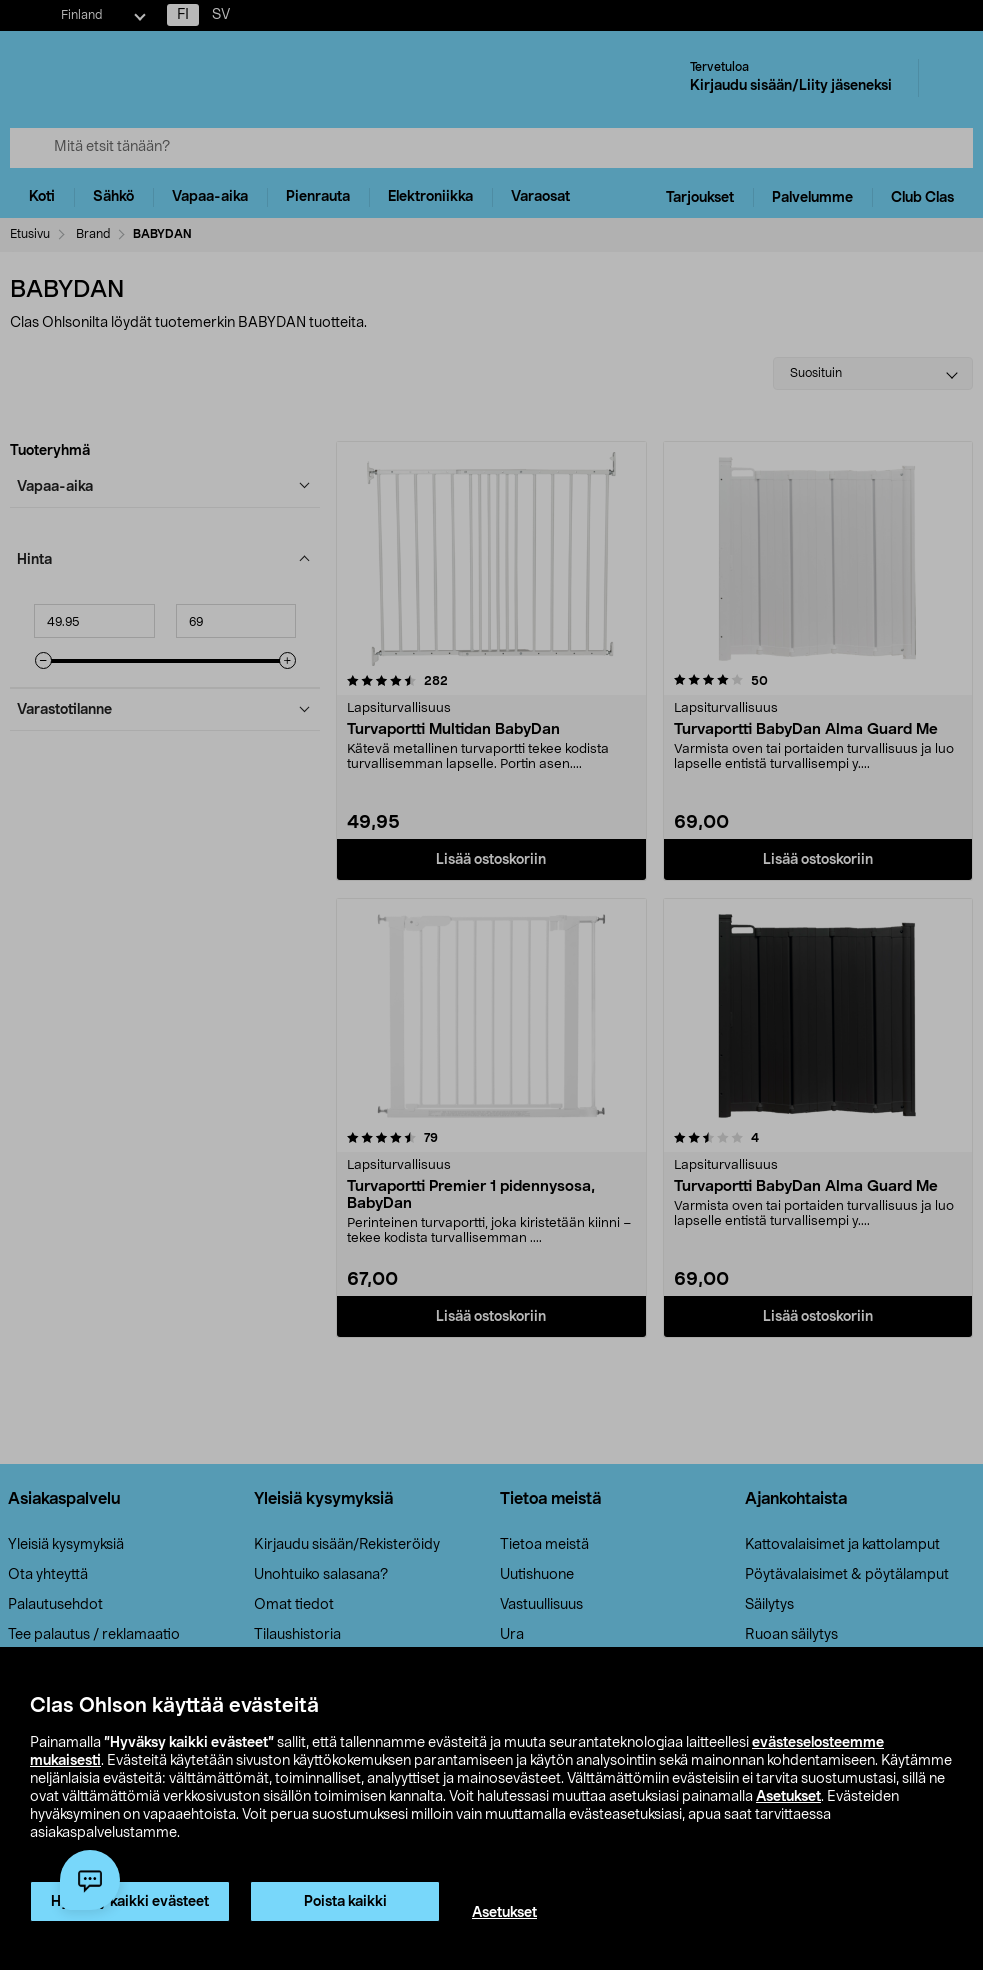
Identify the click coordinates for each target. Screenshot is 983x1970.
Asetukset (788, 1797)
